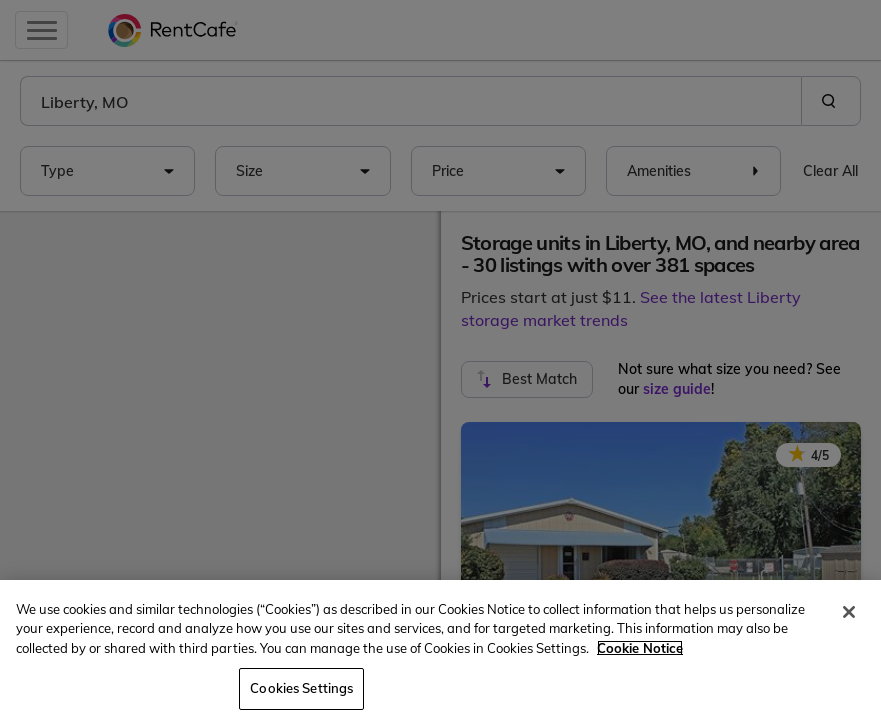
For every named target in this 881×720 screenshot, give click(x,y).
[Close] (849, 612)
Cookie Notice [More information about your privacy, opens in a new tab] (640, 648)
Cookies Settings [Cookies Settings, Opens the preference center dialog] (301, 688)
